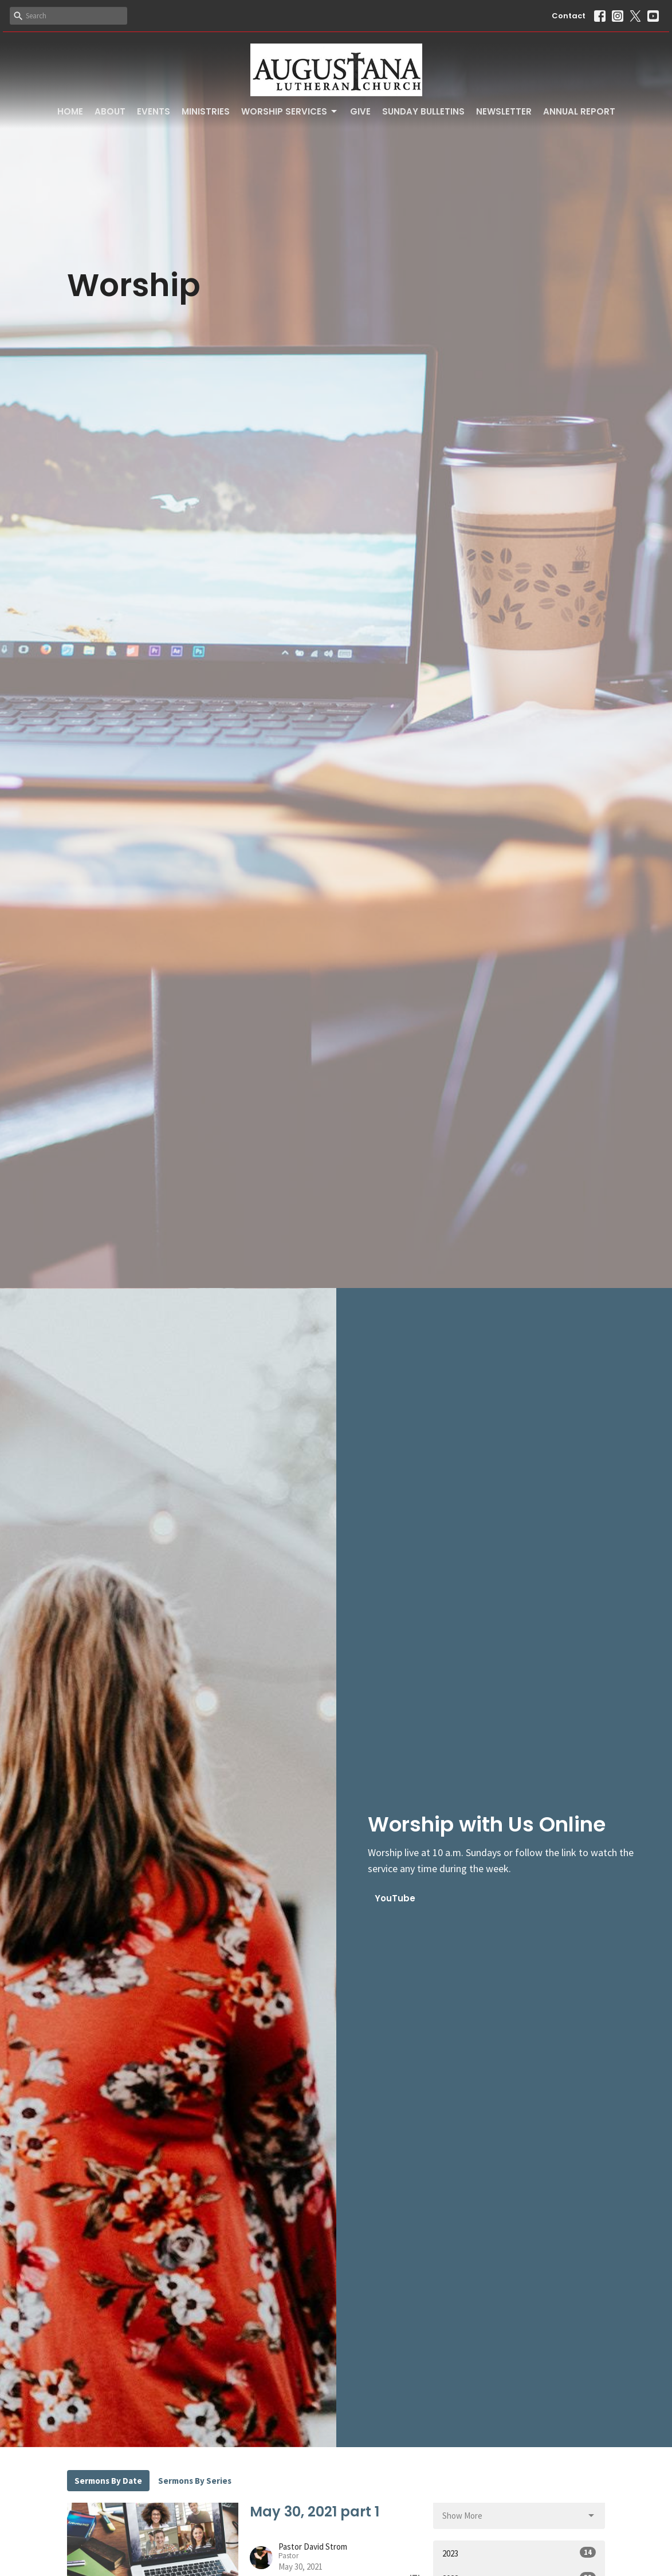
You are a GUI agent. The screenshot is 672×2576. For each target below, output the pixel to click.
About (110, 111)
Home (70, 111)
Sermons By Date (108, 2480)
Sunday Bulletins (423, 111)
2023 (519, 2553)
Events (153, 111)
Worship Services (290, 111)
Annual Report (579, 111)
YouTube (395, 1898)
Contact (568, 15)
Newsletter (504, 111)
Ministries (206, 111)
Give (360, 111)
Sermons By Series (194, 2480)
